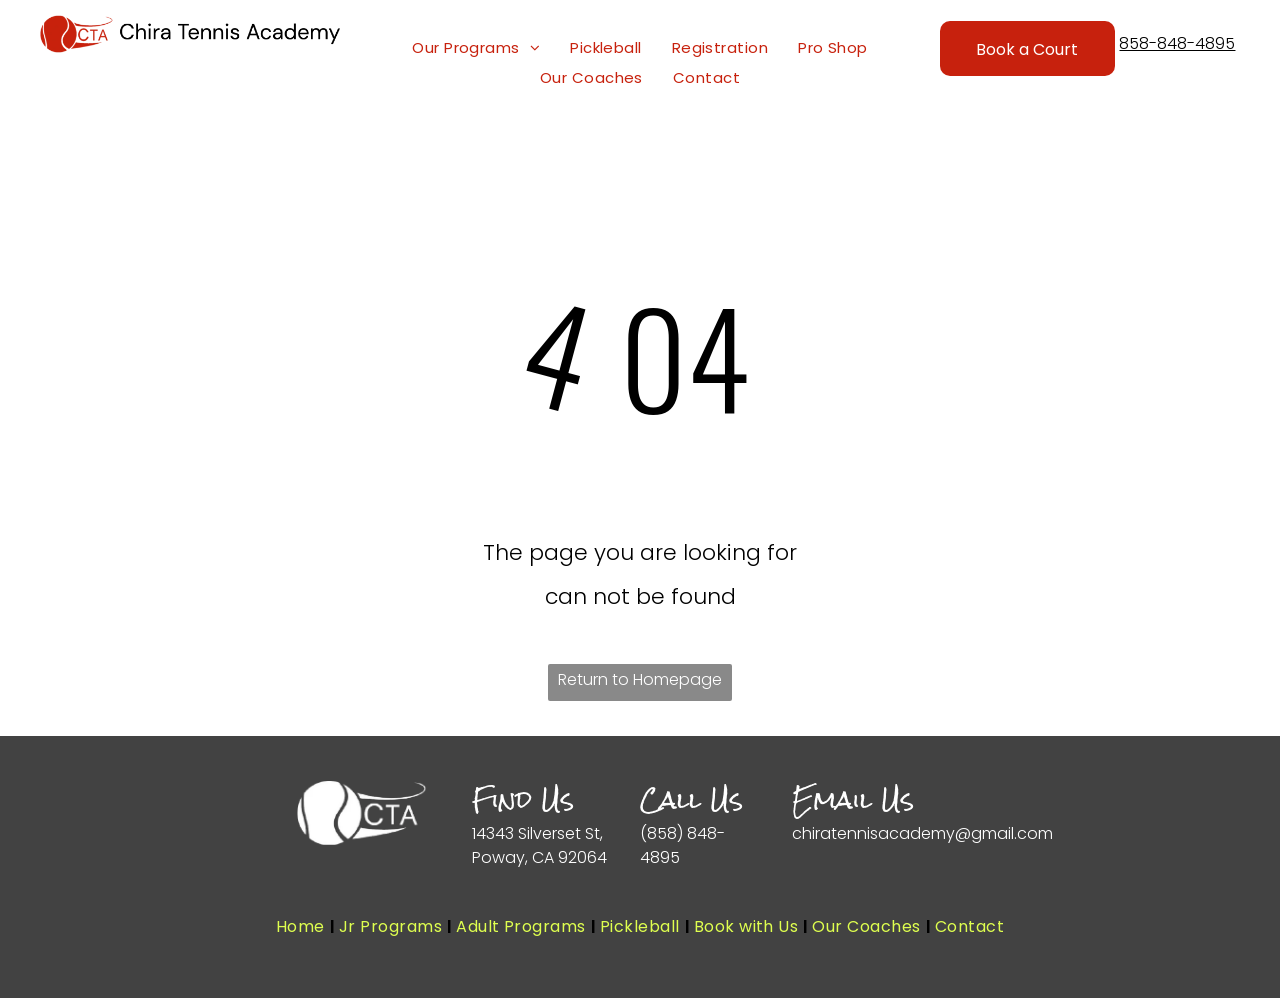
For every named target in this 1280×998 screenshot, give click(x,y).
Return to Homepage (640, 679)
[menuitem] (476, 48)
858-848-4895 (1177, 43)
